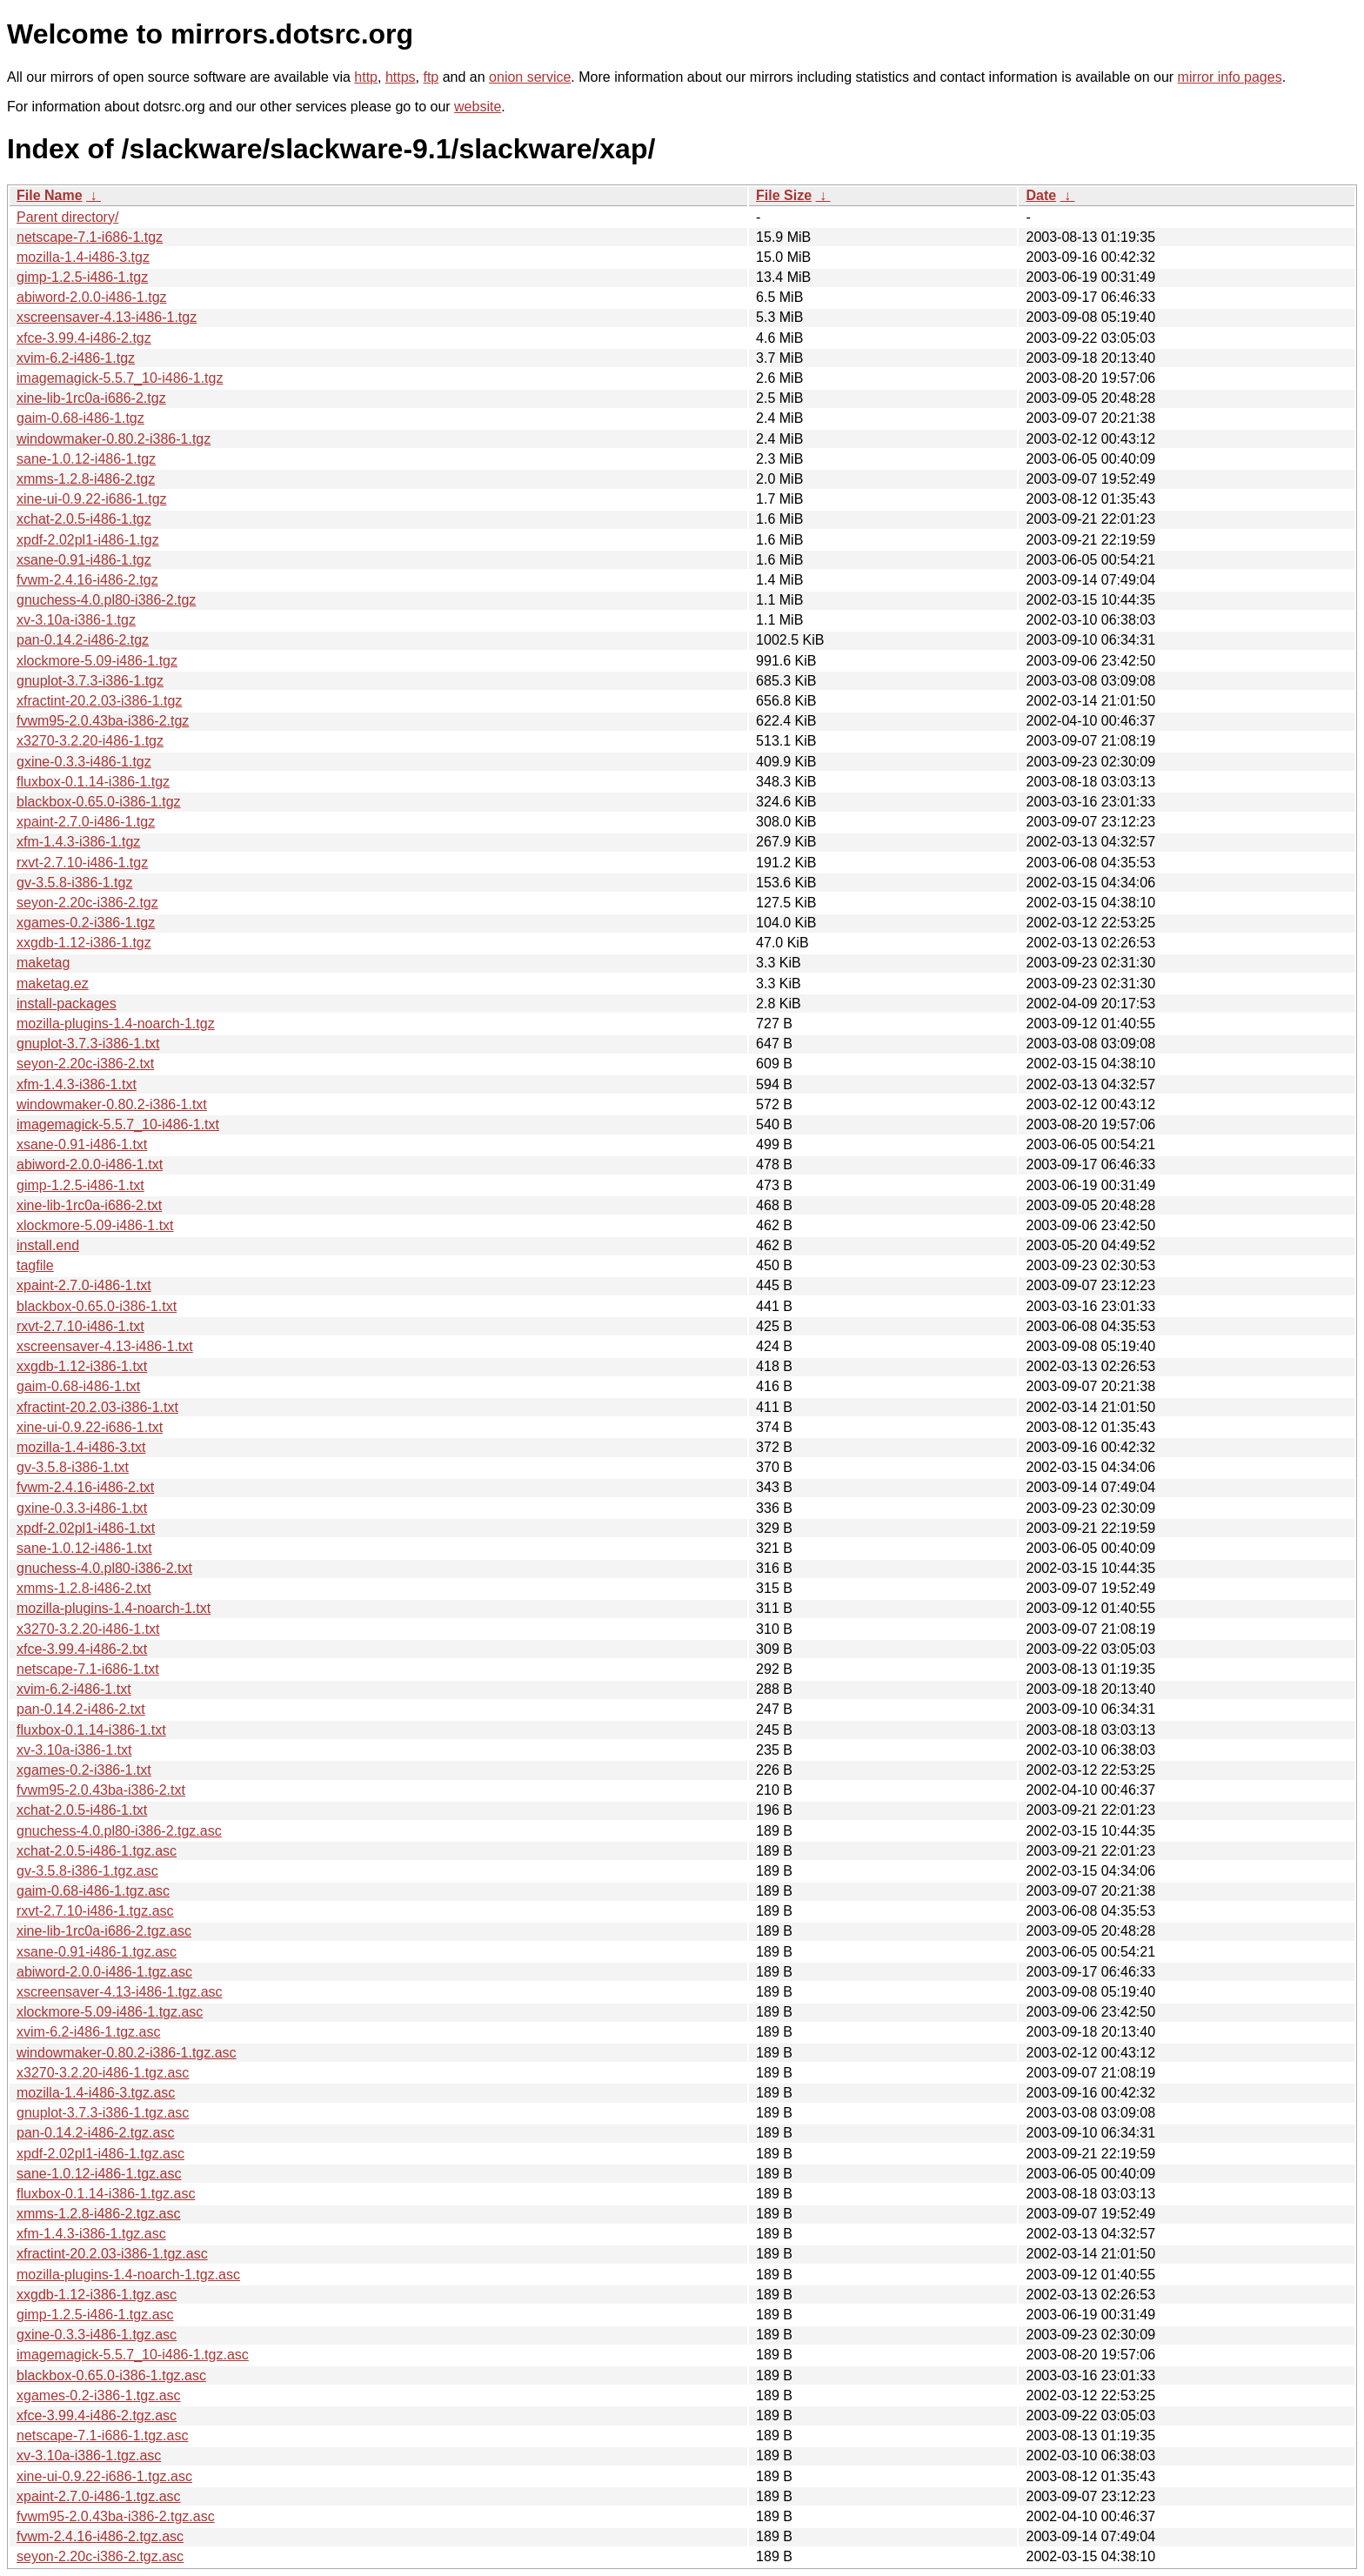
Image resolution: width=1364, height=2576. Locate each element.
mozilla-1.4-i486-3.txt (81, 1447)
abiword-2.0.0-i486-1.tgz (92, 297)
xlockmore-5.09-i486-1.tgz (97, 660)
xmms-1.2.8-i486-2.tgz (86, 479)
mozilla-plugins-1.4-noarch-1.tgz (116, 1023)
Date (1041, 195)
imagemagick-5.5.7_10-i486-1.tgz (120, 378)
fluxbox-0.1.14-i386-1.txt (91, 1730)
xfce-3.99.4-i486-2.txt (82, 1649)
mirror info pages (1230, 77)
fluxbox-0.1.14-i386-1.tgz (93, 781)
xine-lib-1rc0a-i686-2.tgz (91, 398)
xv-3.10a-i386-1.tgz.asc (89, 2455)
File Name (50, 195)
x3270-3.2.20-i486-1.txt (88, 1629)
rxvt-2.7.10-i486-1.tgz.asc (95, 1911)
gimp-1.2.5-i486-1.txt (80, 1185)
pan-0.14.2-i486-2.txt (81, 1709)
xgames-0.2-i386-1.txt (84, 1770)
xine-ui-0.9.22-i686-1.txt (90, 1427)
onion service (530, 77)
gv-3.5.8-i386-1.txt (73, 1467)
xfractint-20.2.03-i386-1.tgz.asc (112, 2253)
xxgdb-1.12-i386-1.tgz (84, 942)
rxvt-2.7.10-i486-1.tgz (82, 862)
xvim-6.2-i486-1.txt (74, 1689)
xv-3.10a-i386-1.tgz (76, 619)
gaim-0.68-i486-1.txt (78, 1386)
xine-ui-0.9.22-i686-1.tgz (92, 499)
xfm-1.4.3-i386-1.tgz (78, 841)
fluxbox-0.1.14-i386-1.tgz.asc (106, 2193)
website (477, 106)
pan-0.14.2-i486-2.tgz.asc (95, 2132)
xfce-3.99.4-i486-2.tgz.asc (97, 2415)
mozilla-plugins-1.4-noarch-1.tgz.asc (128, 2274)
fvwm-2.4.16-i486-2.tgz (87, 579)
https (400, 77)
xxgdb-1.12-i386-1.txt (82, 1366)
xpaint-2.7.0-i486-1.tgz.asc (99, 2496)
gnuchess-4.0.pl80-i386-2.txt (104, 1568)
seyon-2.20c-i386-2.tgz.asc (100, 2556)
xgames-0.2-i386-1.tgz (86, 922)
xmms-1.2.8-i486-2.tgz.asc (99, 2213)
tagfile (35, 1265)
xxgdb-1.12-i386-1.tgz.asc (97, 2294)
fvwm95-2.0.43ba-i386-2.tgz (103, 720)
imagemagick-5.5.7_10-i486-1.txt (118, 1124)
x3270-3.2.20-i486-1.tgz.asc (103, 2072)
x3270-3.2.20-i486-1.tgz (90, 740)
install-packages (67, 1003)
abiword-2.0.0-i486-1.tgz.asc (104, 1971)
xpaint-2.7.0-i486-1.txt (84, 1285)
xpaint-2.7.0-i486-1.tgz (86, 821)
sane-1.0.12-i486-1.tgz (86, 459)
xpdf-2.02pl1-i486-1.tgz (88, 539)
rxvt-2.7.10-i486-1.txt (80, 1326)
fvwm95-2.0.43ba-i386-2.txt (101, 1790)
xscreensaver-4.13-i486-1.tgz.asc (120, 1991)
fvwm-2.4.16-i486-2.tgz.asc (100, 2536)
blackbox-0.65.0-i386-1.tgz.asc (111, 2375)
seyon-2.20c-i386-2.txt (85, 1063)
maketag (43, 962)
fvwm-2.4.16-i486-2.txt (85, 1487)
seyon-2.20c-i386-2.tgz (87, 902)
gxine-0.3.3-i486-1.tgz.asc (97, 2334)
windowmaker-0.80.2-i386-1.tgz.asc (127, 2052)
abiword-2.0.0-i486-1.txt (90, 1164)
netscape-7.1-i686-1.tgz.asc (102, 2435)
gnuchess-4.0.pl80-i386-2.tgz (106, 599)
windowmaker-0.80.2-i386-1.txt (112, 1104)
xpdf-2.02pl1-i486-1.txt (86, 1528)
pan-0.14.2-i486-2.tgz (83, 639)
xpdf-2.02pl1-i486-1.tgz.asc (100, 2153)
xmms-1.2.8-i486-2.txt (84, 1588)
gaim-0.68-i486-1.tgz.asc (93, 1890)
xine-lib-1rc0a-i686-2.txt (89, 1205)
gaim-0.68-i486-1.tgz (80, 418)
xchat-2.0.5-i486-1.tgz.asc (97, 1850)
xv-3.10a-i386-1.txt (74, 1750)
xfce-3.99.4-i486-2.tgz (84, 338)
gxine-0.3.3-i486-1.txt (82, 1508)
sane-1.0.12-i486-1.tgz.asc (99, 2173)
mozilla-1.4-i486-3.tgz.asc (96, 2092)
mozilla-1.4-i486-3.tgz (83, 257)
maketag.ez (53, 983)
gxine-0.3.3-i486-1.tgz (84, 761)
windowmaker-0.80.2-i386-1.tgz (114, 439)
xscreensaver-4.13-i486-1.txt (105, 1346)
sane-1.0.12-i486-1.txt (84, 1548)
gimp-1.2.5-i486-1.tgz (82, 277)
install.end (48, 1245)
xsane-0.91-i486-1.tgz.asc (97, 1951)
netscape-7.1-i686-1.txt (88, 1669)
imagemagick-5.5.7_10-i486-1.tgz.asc (133, 2354)
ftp (430, 77)
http (366, 77)
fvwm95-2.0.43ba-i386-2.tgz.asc (116, 2516)
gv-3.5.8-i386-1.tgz (74, 882)
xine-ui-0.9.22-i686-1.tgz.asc (104, 2476)
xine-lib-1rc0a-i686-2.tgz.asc (104, 1931)
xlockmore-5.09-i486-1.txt (95, 1225)
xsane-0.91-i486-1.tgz (84, 559)
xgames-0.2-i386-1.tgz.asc (99, 2395)
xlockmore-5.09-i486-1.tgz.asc (110, 2011)
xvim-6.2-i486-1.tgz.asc (88, 2031)
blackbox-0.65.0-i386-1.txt (97, 1306)
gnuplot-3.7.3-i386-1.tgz (90, 680)
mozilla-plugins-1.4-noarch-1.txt (114, 1608)
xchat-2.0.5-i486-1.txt (82, 1810)
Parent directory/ (67, 217)
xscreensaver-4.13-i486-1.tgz (107, 317)
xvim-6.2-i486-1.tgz (76, 358)
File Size (784, 195)
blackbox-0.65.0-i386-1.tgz (99, 801)
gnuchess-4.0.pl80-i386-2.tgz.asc (119, 1830)
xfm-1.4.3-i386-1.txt (77, 1084)
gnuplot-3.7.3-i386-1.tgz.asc (103, 2112)
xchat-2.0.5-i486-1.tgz (84, 519)
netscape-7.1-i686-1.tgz (90, 237)
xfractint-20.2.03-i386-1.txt (97, 1407)
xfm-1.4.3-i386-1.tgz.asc (91, 2233)
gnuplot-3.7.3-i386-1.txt (88, 1043)
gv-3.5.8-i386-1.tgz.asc (87, 1870)
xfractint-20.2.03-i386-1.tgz (99, 700)
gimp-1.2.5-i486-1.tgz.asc (95, 2314)
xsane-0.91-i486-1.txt (82, 1144)
